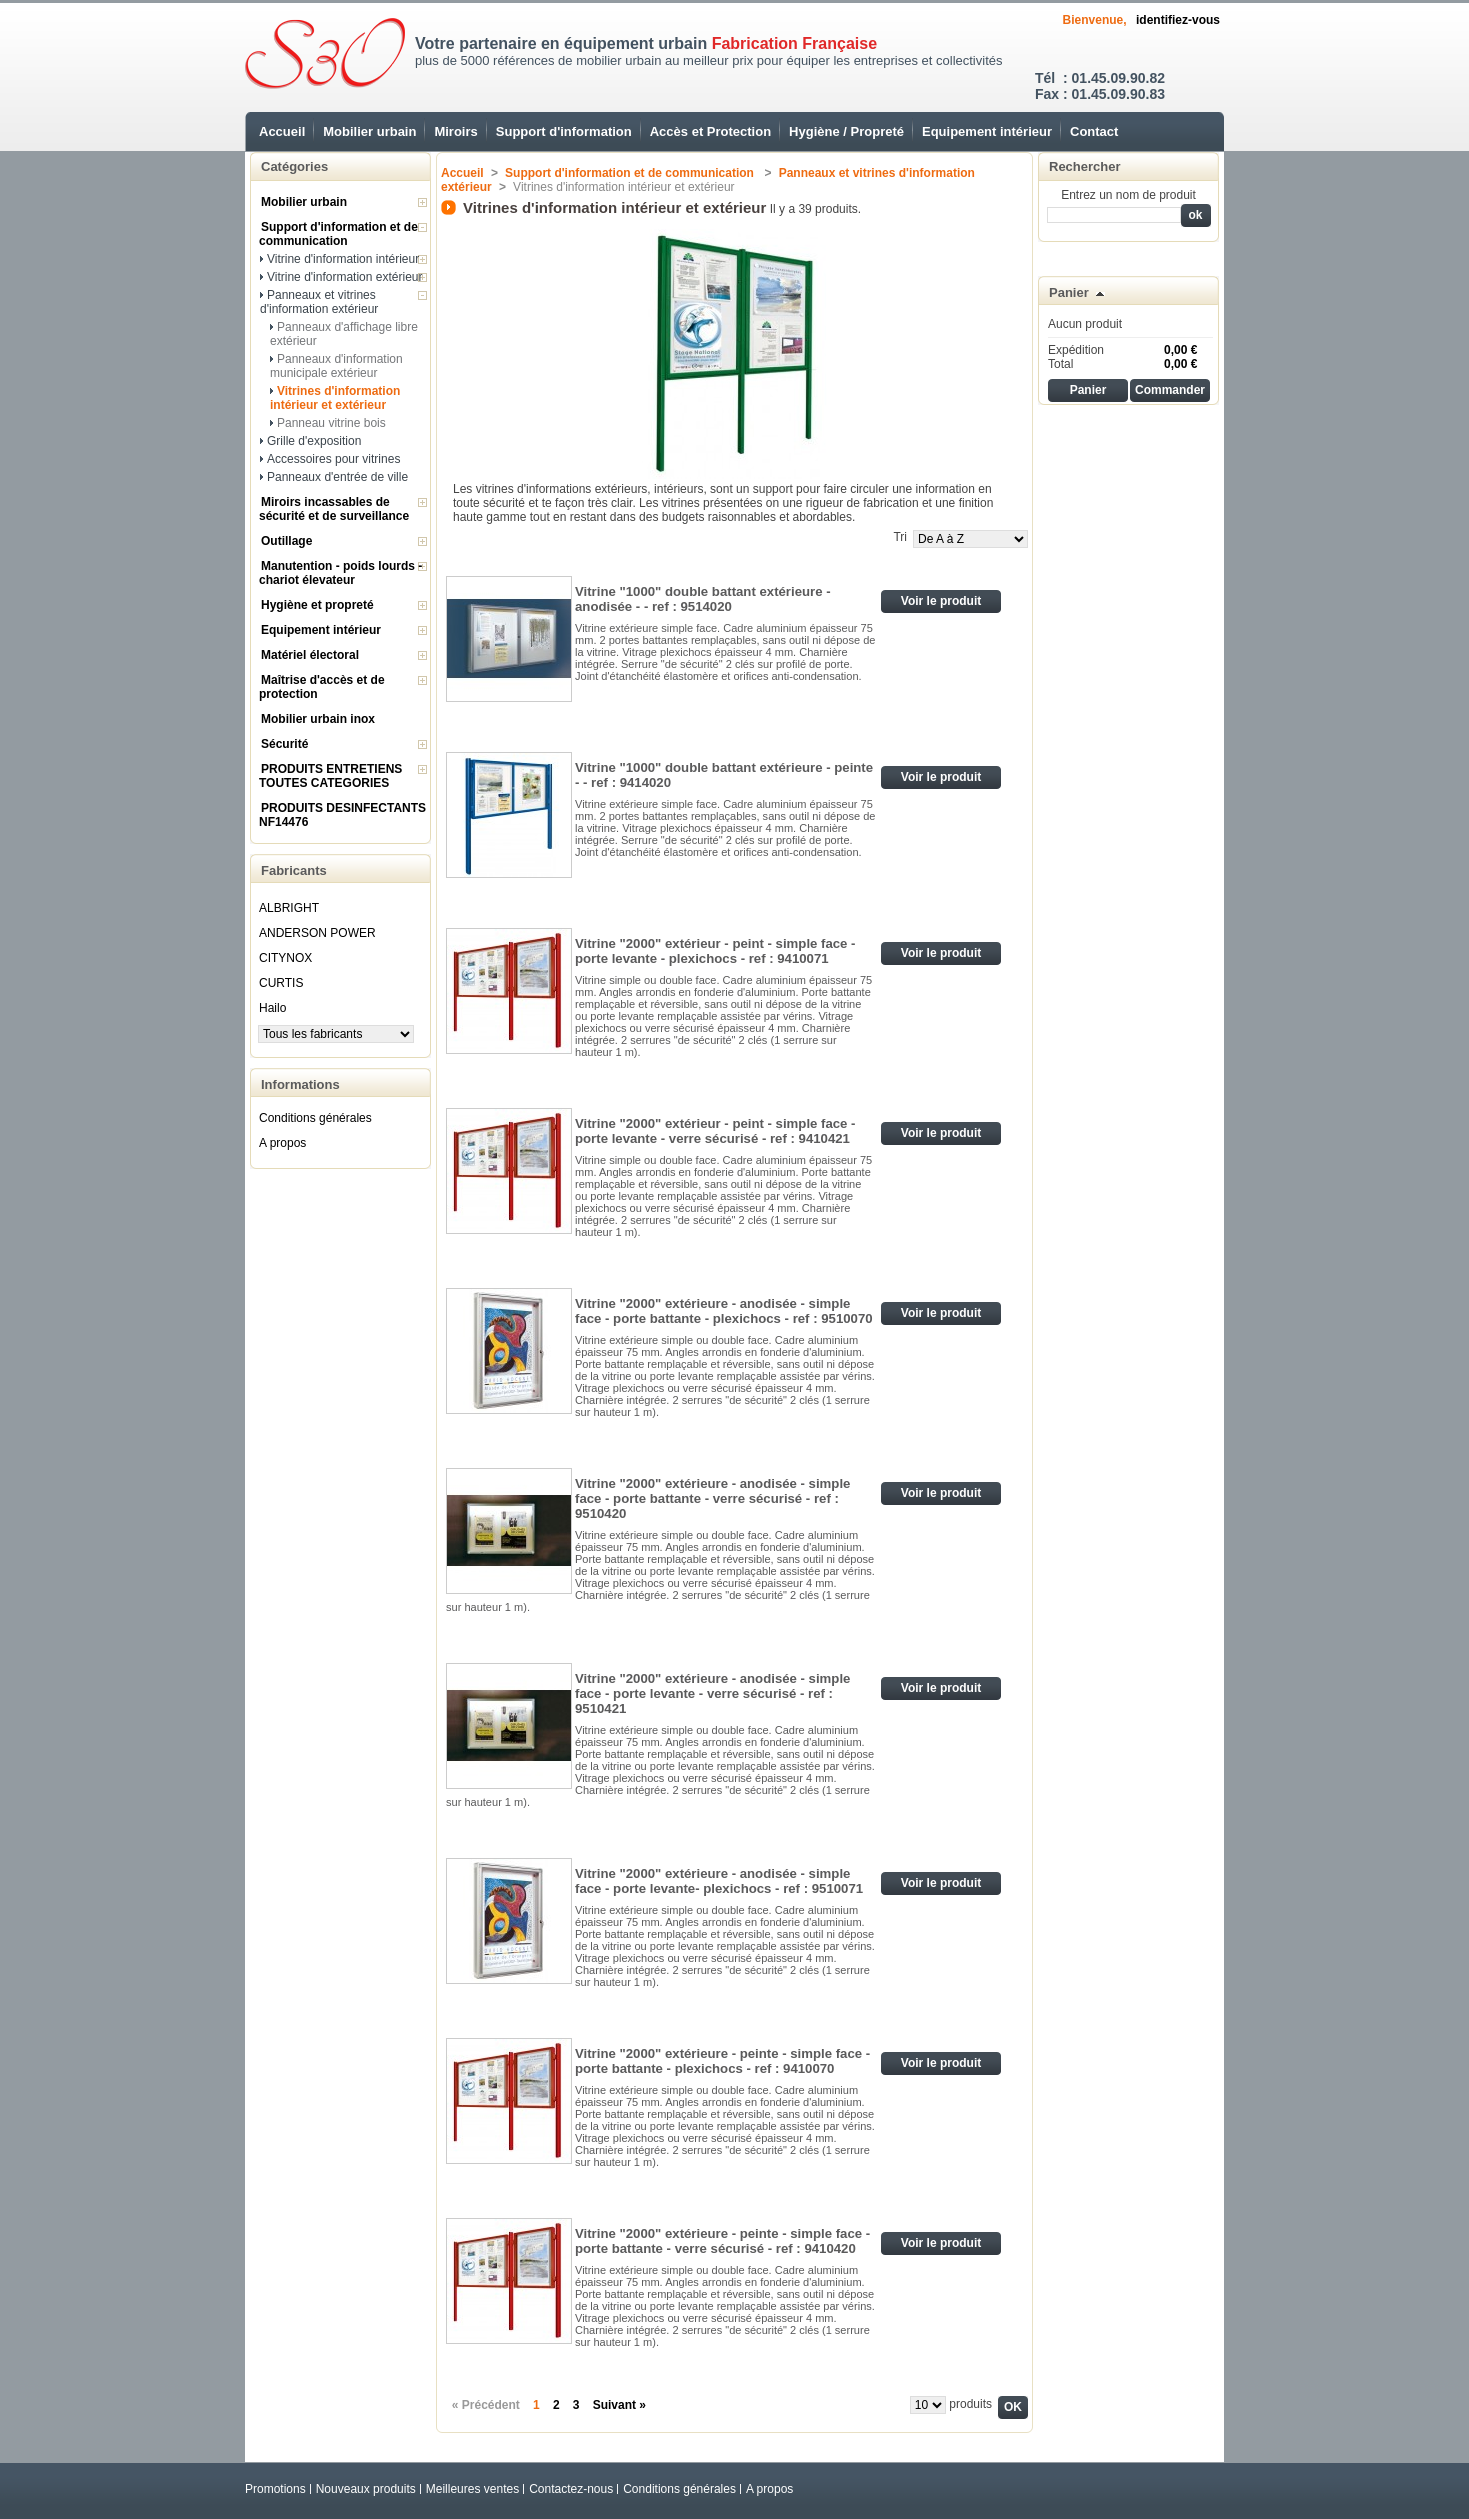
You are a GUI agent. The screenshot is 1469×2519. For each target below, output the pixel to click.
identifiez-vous (1178, 20)
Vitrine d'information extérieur (344, 277)
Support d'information (564, 131)
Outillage (286, 541)
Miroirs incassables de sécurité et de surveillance (334, 509)
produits (970, 2404)
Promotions (275, 2489)
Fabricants (294, 870)
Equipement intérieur (987, 131)
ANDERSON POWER (317, 933)
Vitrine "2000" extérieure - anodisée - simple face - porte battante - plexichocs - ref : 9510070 (724, 1311)
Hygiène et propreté (317, 605)
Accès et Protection (710, 131)
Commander (1170, 390)
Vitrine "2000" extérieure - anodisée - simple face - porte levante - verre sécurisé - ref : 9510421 (712, 1693)
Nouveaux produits (366, 2489)
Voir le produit (941, 601)
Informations (300, 1084)
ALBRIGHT (289, 908)
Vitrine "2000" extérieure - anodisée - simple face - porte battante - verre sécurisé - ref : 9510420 (712, 1498)
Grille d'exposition (314, 441)
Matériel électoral (310, 655)
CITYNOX (285, 958)
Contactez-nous (571, 2489)
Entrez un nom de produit (1128, 195)
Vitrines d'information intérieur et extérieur (335, 398)
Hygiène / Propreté (846, 131)
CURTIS (281, 983)
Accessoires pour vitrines (333, 459)
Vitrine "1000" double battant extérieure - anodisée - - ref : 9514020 (703, 599)
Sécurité (284, 744)
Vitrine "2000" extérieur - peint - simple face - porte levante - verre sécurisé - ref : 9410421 (715, 1131)
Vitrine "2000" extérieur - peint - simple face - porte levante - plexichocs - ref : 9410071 (715, 951)
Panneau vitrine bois (331, 423)
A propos (282, 1143)
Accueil (282, 131)
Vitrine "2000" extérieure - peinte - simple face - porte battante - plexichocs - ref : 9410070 (722, 2061)
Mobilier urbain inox (318, 719)
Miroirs (455, 131)
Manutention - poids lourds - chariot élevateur (340, 573)
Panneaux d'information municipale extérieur (336, 366)
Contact (1094, 131)
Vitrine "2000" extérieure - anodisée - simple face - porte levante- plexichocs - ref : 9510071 (719, 1881)
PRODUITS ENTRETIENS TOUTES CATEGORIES (330, 776)
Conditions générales (315, 1118)
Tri (900, 537)
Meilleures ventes (472, 2489)
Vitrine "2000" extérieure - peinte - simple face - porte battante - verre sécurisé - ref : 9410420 (722, 2241)
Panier (1069, 292)
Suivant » (619, 2405)
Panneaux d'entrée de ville (337, 477)
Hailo (272, 1008)
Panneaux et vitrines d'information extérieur (319, 302)
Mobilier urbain (369, 131)
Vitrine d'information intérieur (343, 259)
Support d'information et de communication (338, 234)
